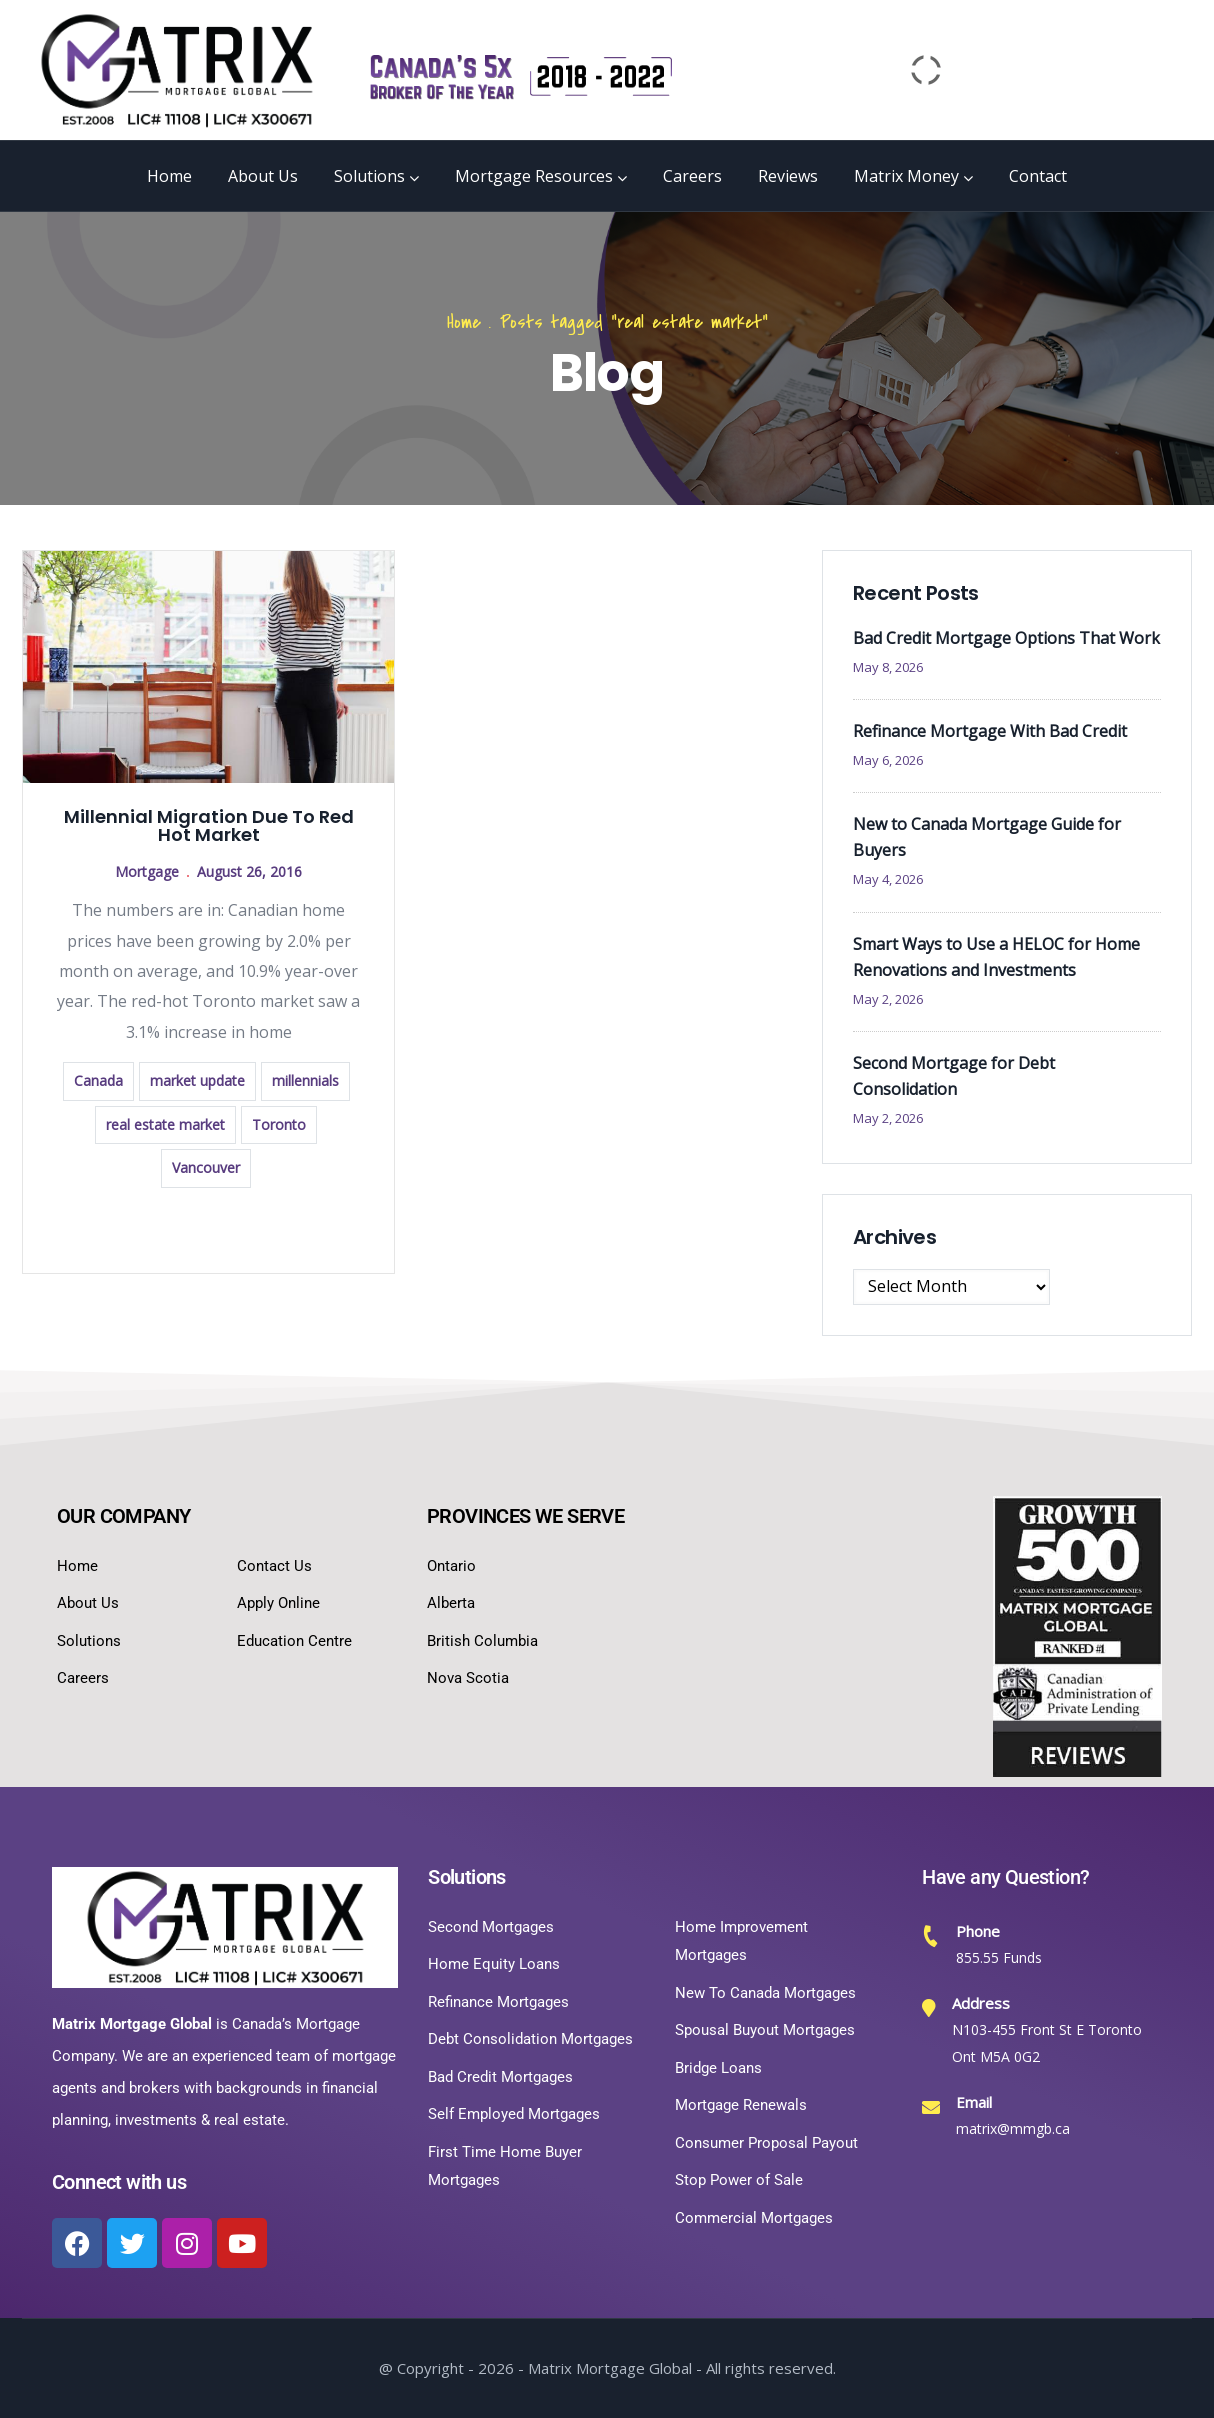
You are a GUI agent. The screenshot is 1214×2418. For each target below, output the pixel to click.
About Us (263, 176)
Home (169, 176)
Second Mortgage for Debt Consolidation (954, 1076)
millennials (305, 1080)
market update (197, 1080)
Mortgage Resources (541, 176)
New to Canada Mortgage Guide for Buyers (987, 837)
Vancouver (206, 1167)
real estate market (165, 1124)
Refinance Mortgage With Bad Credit (990, 731)
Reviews (788, 176)
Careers (692, 176)
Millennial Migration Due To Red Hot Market (209, 825)
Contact (1038, 176)
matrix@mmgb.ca (1013, 2128)
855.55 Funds (999, 1957)
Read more (209, 1228)
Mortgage (147, 871)
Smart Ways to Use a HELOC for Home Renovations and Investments (996, 957)
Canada (98, 1080)
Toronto (279, 1124)
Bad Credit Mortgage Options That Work (1006, 638)
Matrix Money (913, 176)
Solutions (376, 176)
